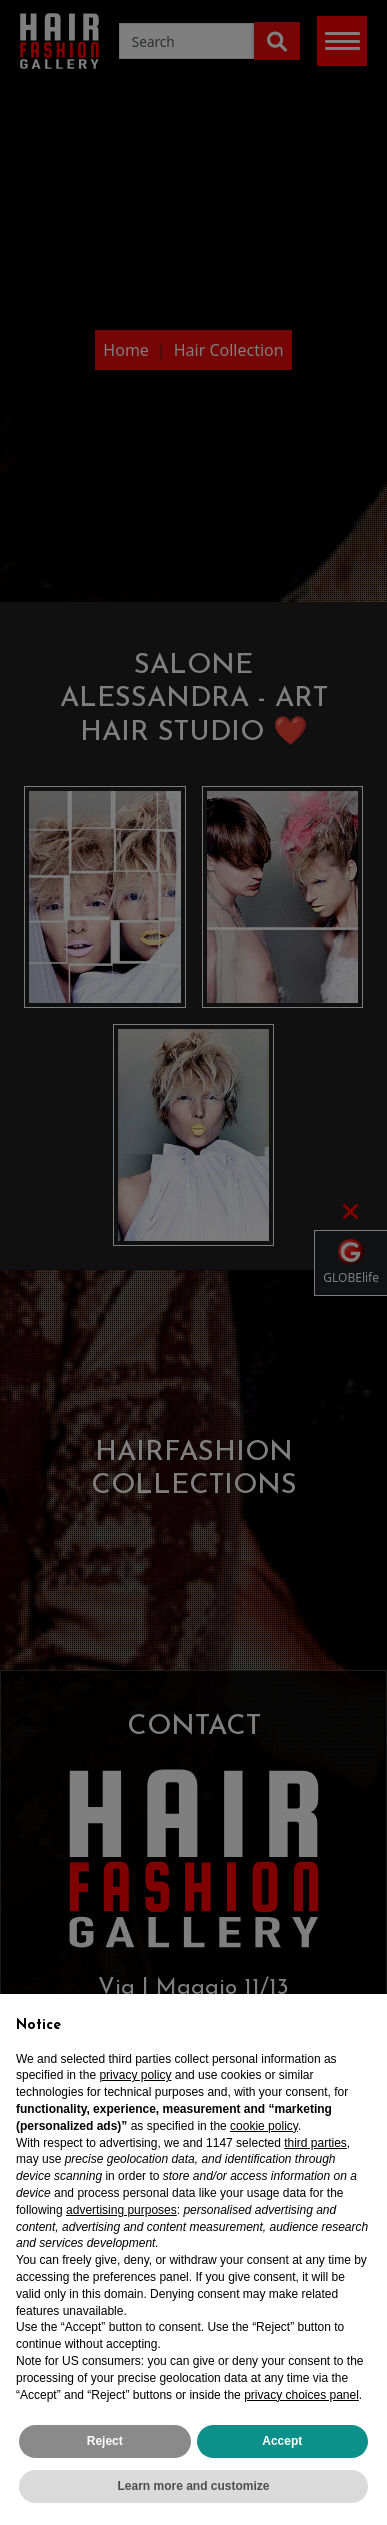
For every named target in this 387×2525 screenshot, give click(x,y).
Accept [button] (282, 2441)
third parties (315, 2143)
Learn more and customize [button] (193, 2486)
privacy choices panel (301, 2395)
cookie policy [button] (264, 2126)
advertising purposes (121, 2210)
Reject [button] (105, 2441)
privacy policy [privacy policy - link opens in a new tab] (135, 2075)
